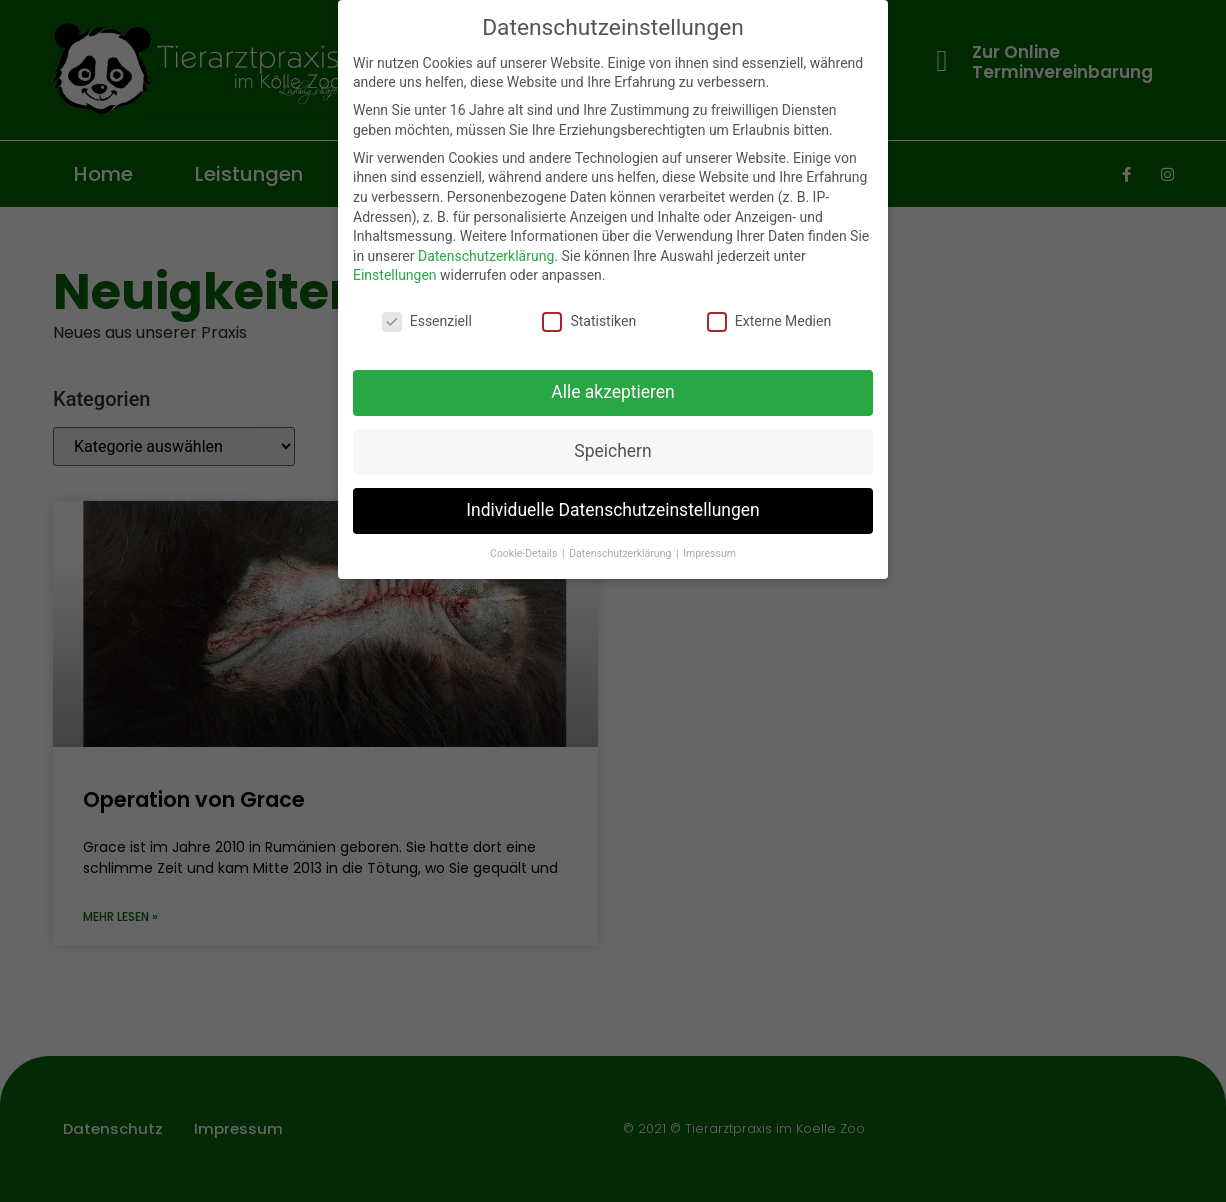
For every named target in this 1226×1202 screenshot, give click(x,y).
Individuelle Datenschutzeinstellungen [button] (612, 510)
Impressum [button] (709, 553)
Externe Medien (769, 321)
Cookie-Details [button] (525, 553)
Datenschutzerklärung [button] (621, 553)
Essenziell (427, 321)
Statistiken (589, 321)
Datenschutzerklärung (486, 256)
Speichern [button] (612, 451)
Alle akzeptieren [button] (613, 392)
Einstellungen (395, 275)
